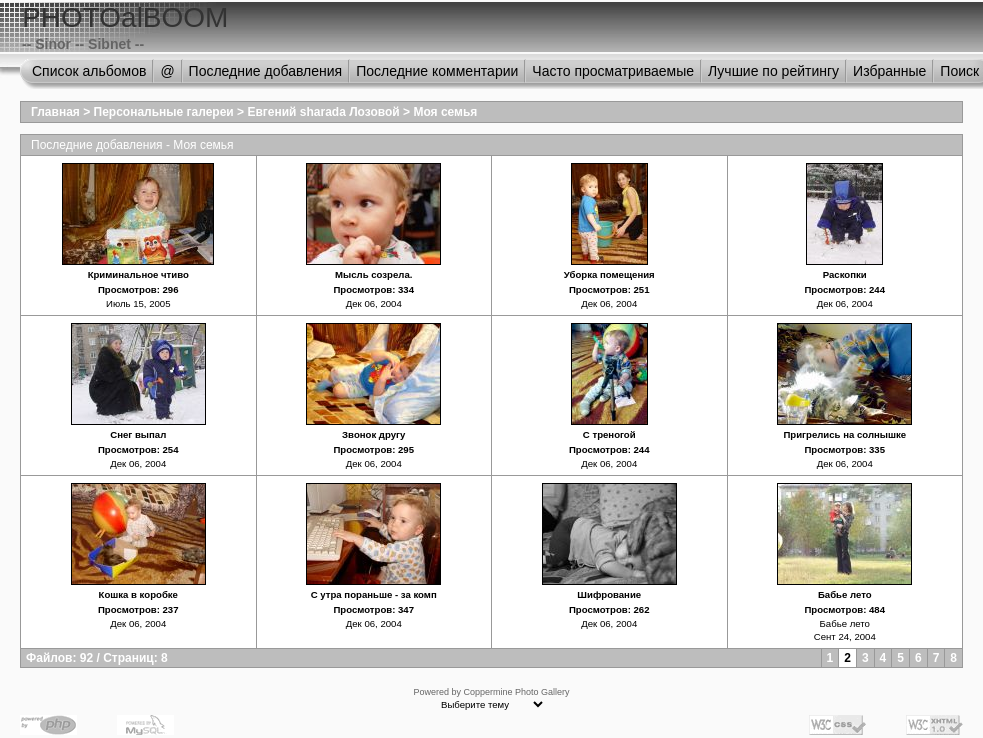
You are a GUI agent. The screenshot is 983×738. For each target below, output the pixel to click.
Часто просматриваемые (613, 71)
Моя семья (445, 112)
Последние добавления (266, 71)
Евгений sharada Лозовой (323, 112)
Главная (55, 112)
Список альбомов (89, 71)
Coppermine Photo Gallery (516, 692)
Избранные (889, 71)
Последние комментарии (437, 71)
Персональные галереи (164, 112)
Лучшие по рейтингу (773, 71)
